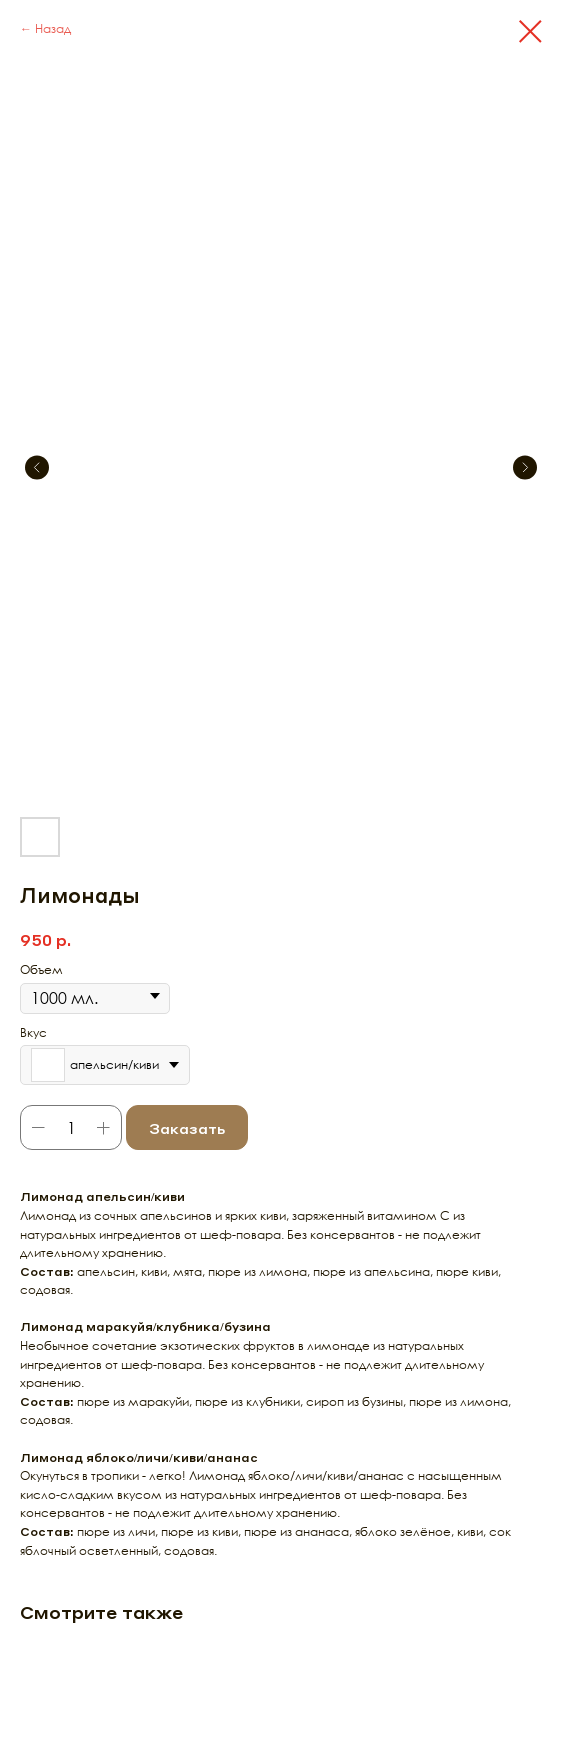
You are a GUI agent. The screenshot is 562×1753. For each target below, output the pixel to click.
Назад (53, 28)
